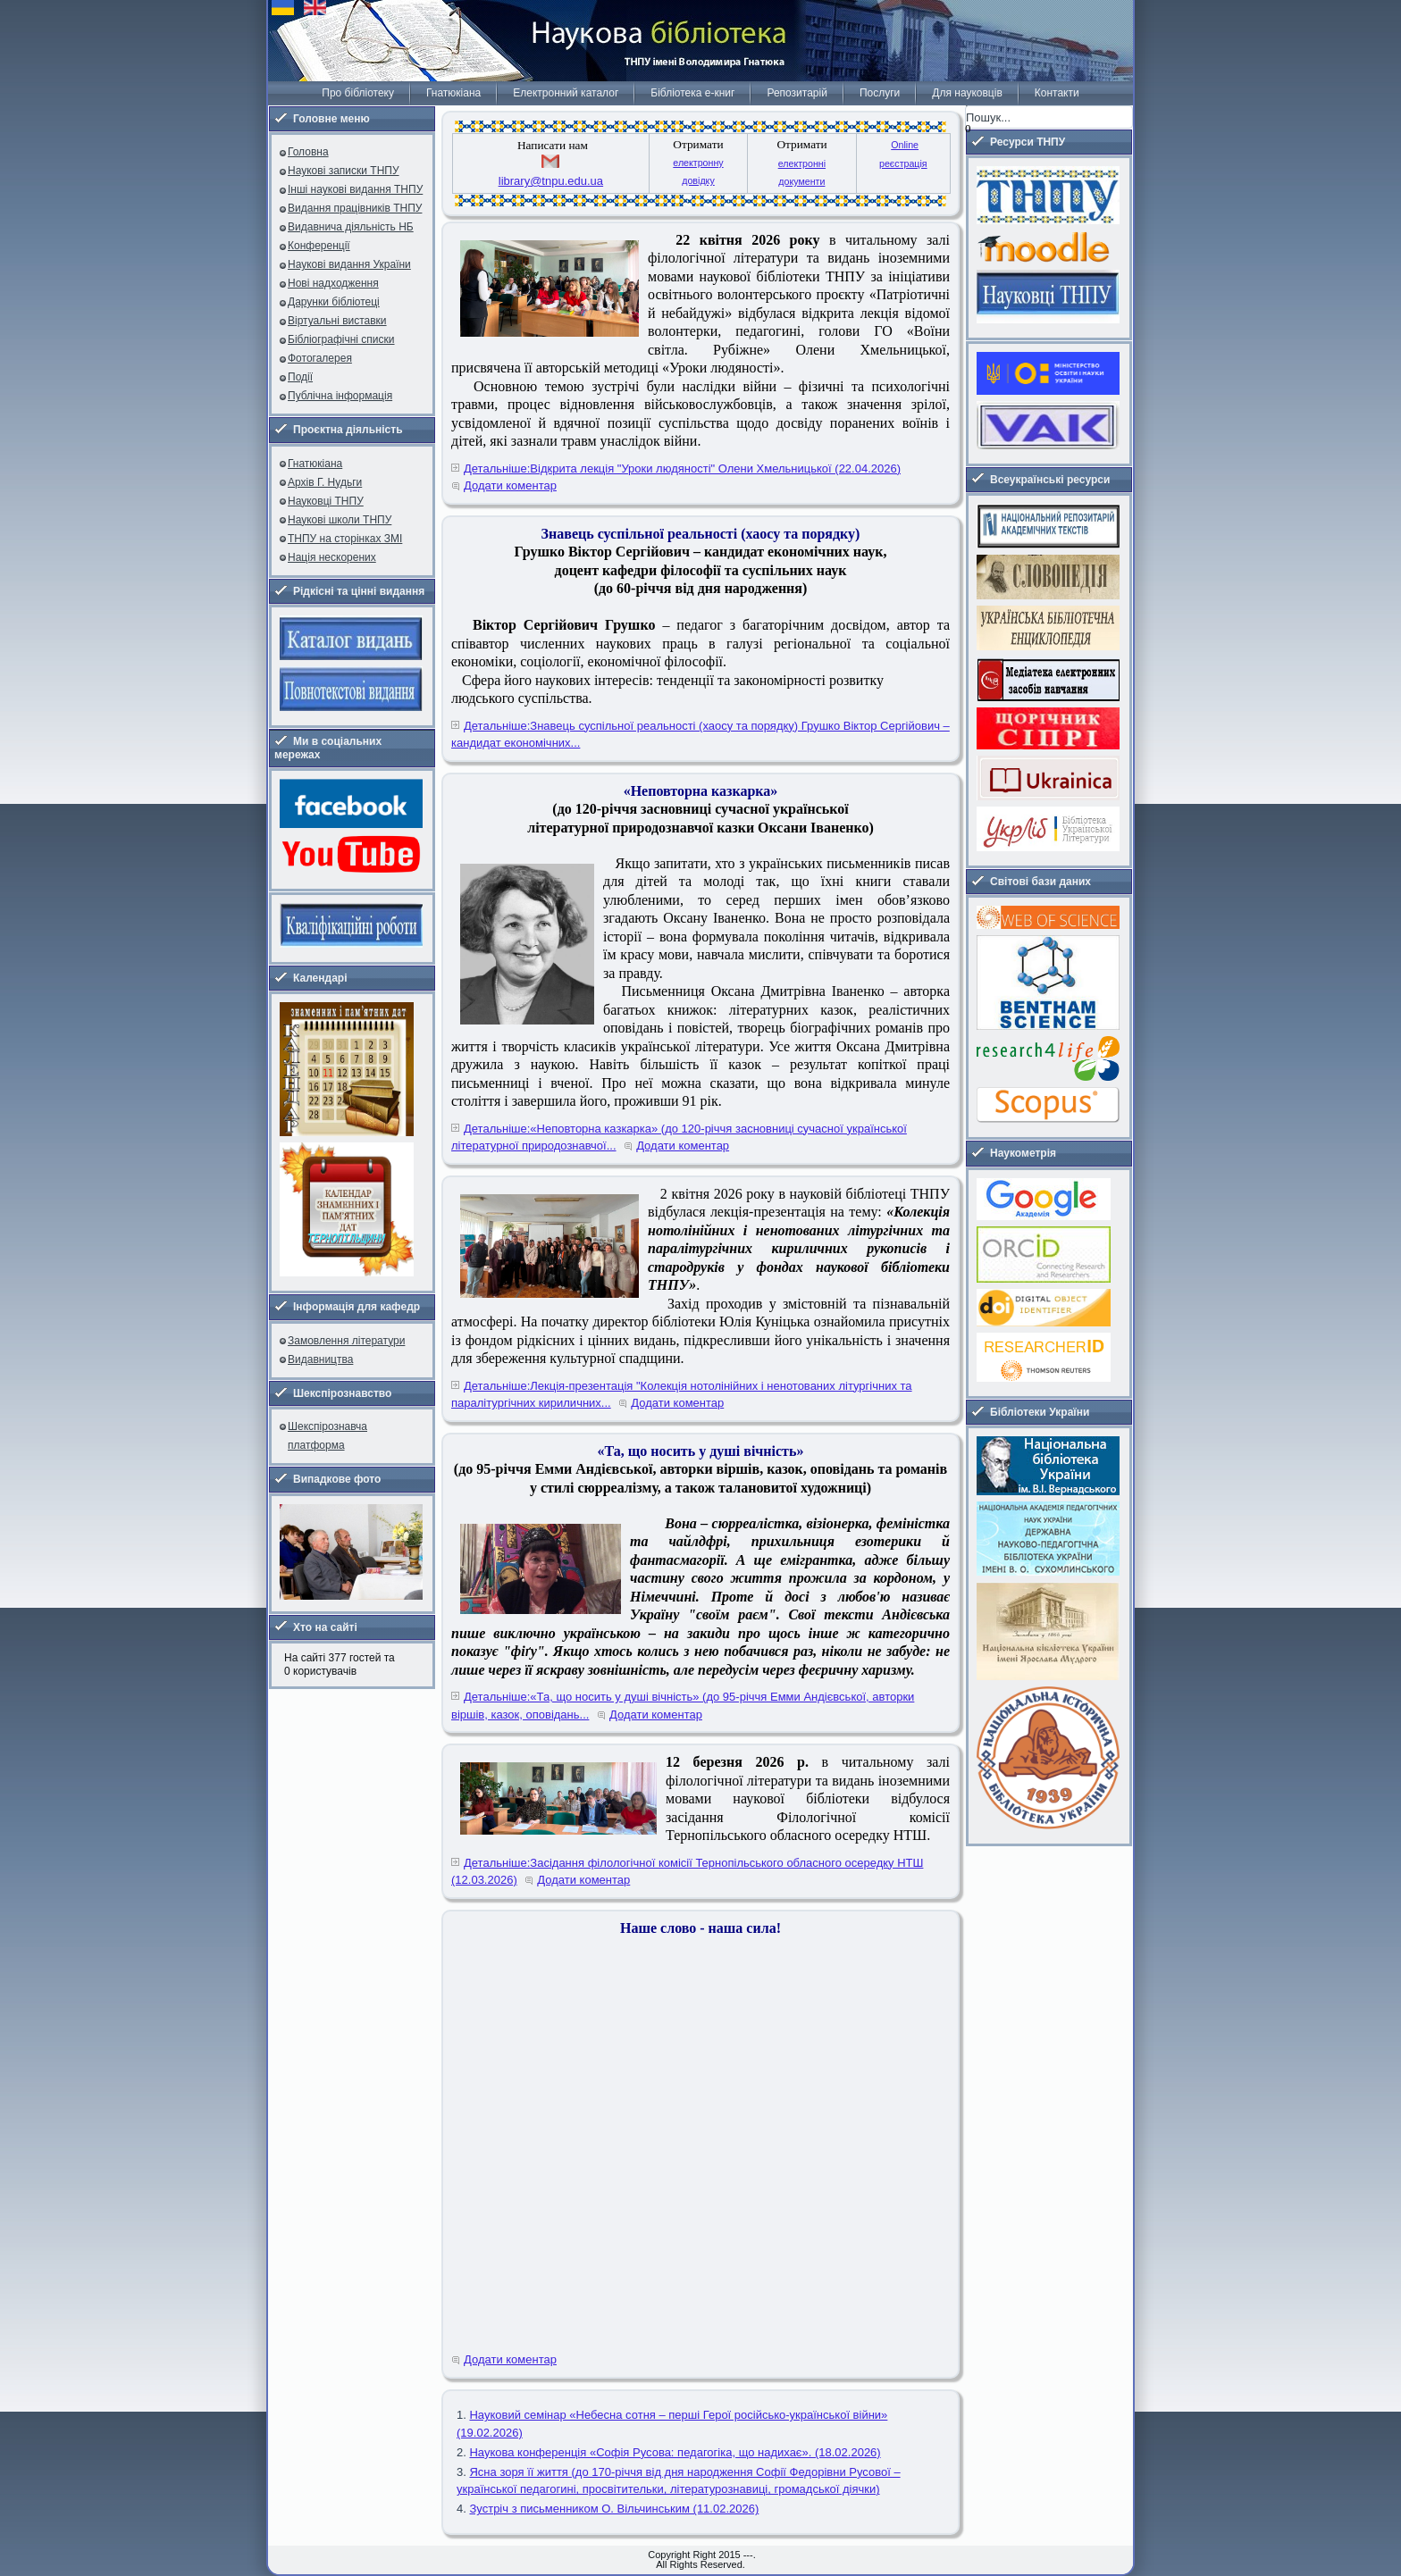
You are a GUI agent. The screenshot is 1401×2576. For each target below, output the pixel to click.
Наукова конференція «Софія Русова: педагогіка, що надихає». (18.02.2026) (674, 2452)
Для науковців (967, 93)
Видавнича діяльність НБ (351, 227)
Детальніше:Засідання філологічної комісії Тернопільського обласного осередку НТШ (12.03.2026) (687, 1871)
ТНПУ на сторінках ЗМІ (345, 538)
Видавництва (320, 1359)
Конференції (319, 245)
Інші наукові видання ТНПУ (355, 189)
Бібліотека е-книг (692, 93)
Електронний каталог (565, 93)
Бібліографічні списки (341, 339)
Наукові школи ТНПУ (339, 520)
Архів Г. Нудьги (325, 482)
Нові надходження (333, 283)
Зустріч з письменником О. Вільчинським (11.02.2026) (614, 2508)
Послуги (880, 93)
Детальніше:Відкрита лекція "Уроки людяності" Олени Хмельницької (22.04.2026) (682, 468)
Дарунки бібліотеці (334, 302)
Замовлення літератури (346, 1340)
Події (300, 377)
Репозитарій (796, 93)
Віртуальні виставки (337, 320)
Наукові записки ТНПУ (343, 170)
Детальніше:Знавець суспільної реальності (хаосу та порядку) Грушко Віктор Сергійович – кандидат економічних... (700, 734)
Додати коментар (510, 485)
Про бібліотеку (358, 93)
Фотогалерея (320, 358)
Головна (308, 152)
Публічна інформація (340, 395)
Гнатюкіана (453, 93)
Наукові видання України (349, 264)
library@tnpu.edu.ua (551, 181)
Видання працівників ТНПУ (355, 208)
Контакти (1057, 93)
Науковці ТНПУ (326, 501)
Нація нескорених (332, 557)
